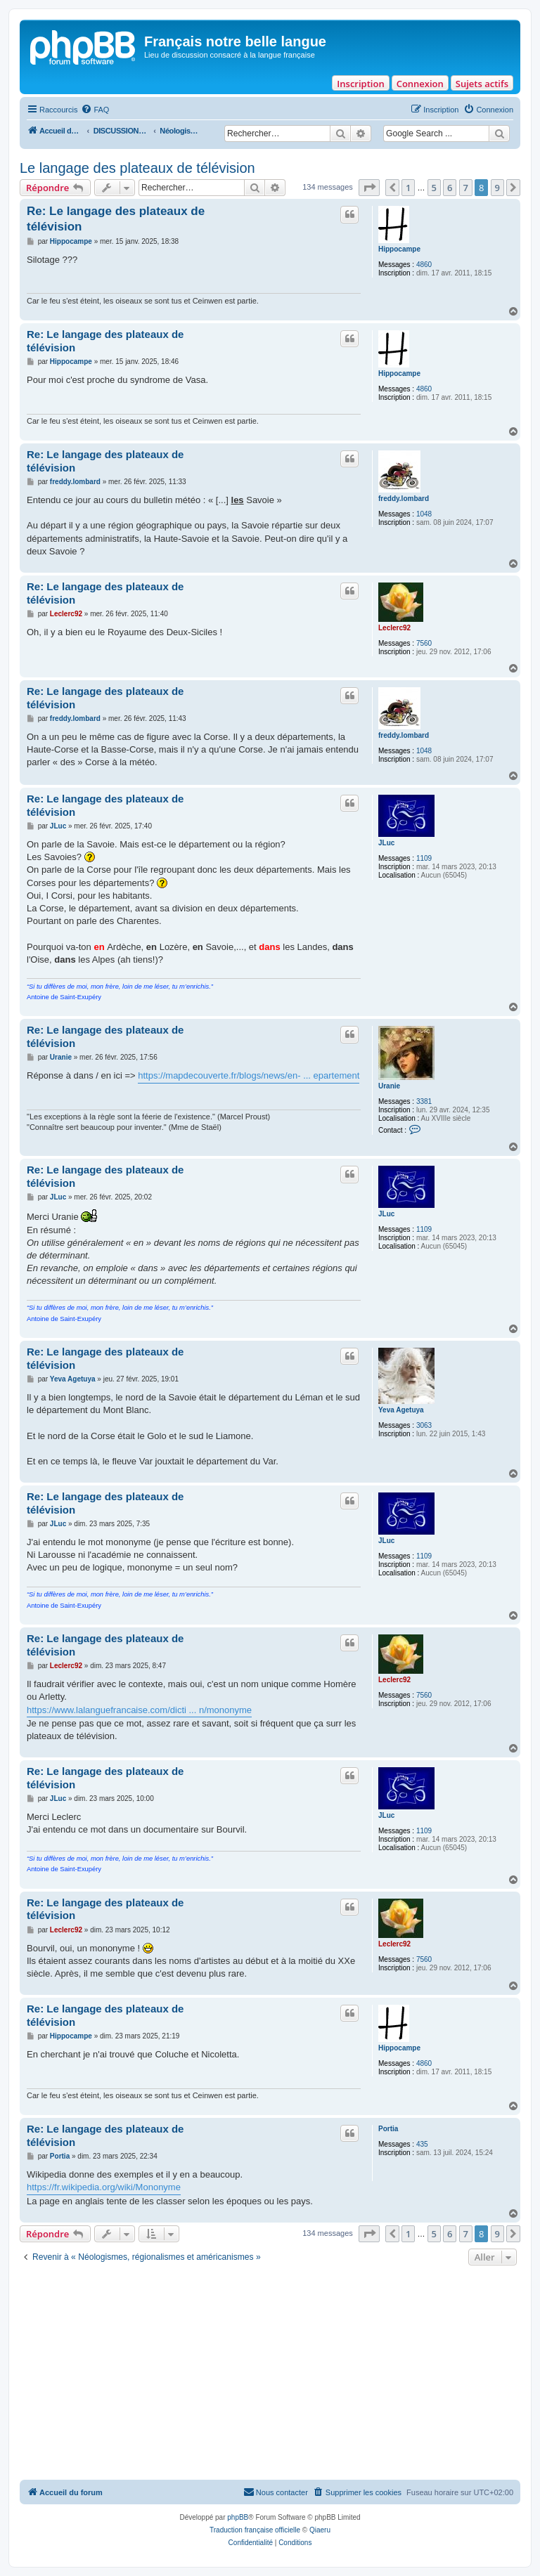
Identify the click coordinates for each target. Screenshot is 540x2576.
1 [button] (408, 187)
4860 (424, 264)
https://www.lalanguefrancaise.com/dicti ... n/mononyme (139, 1710)
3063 (424, 1425)
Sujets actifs (482, 83)
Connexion (420, 83)
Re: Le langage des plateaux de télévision (116, 218)
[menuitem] (95, 109)
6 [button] (449, 187)
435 (422, 2144)
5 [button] (434, 187)
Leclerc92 (394, 628)
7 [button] (465, 187)
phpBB (237, 2517)
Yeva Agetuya (401, 1410)
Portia (388, 2129)
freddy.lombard (403, 498)
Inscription (360, 83)
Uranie (389, 1086)
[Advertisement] (270, 2374)
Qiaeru (319, 2530)
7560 (424, 643)
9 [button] (497, 187)
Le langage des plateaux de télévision (137, 168)
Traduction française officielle (255, 2530)
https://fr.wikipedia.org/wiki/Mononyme (104, 2187)
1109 (424, 858)
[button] (369, 187)
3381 (424, 1101)
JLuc (386, 843)
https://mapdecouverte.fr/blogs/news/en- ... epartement (248, 1075)
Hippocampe (399, 249)
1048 (424, 514)
